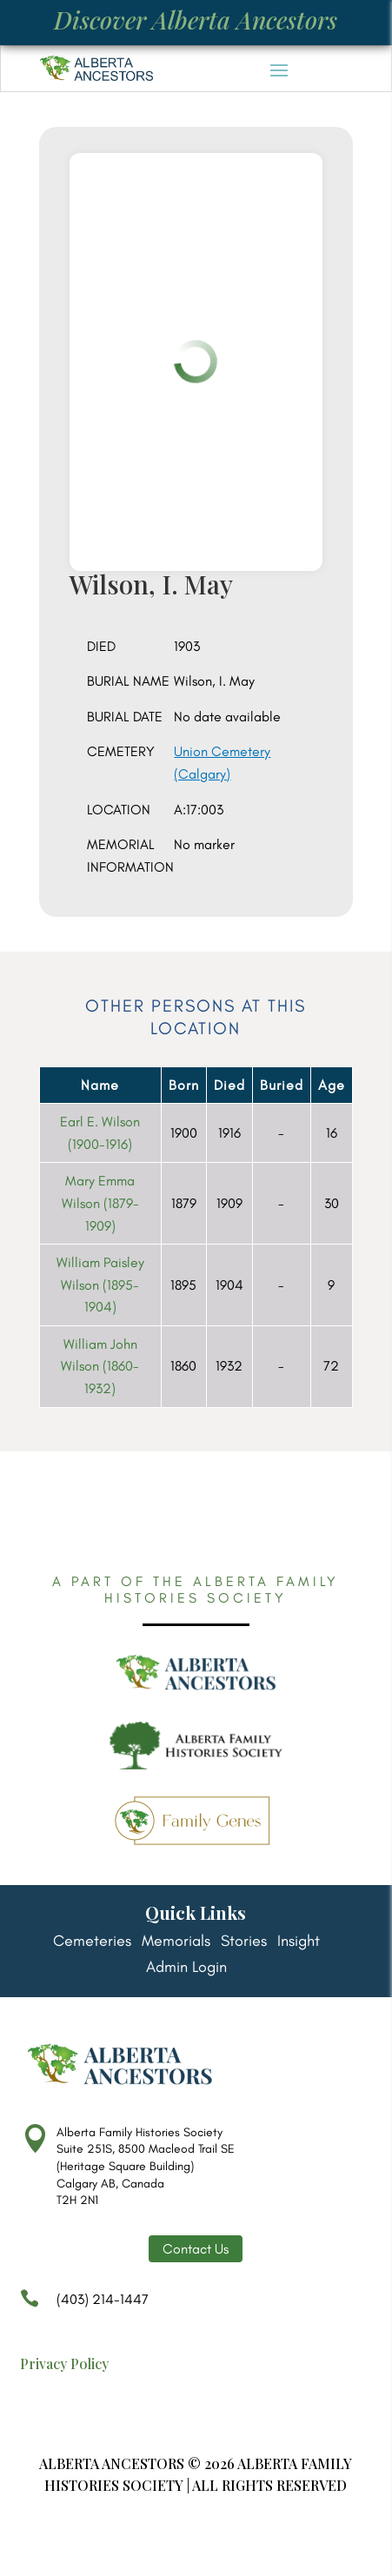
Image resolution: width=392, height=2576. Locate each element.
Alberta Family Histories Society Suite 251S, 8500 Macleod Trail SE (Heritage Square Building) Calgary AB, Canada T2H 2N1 (145, 2166)
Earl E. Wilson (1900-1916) (100, 1132)
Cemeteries (92, 1942)
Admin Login (186, 1968)
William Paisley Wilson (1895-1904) (100, 1284)
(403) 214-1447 (84, 2307)
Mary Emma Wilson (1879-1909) (100, 1202)
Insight (298, 1942)
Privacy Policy (64, 2363)
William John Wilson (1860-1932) (100, 1366)
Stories (244, 1942)
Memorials (176, 1942)
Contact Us (196, 2249)
